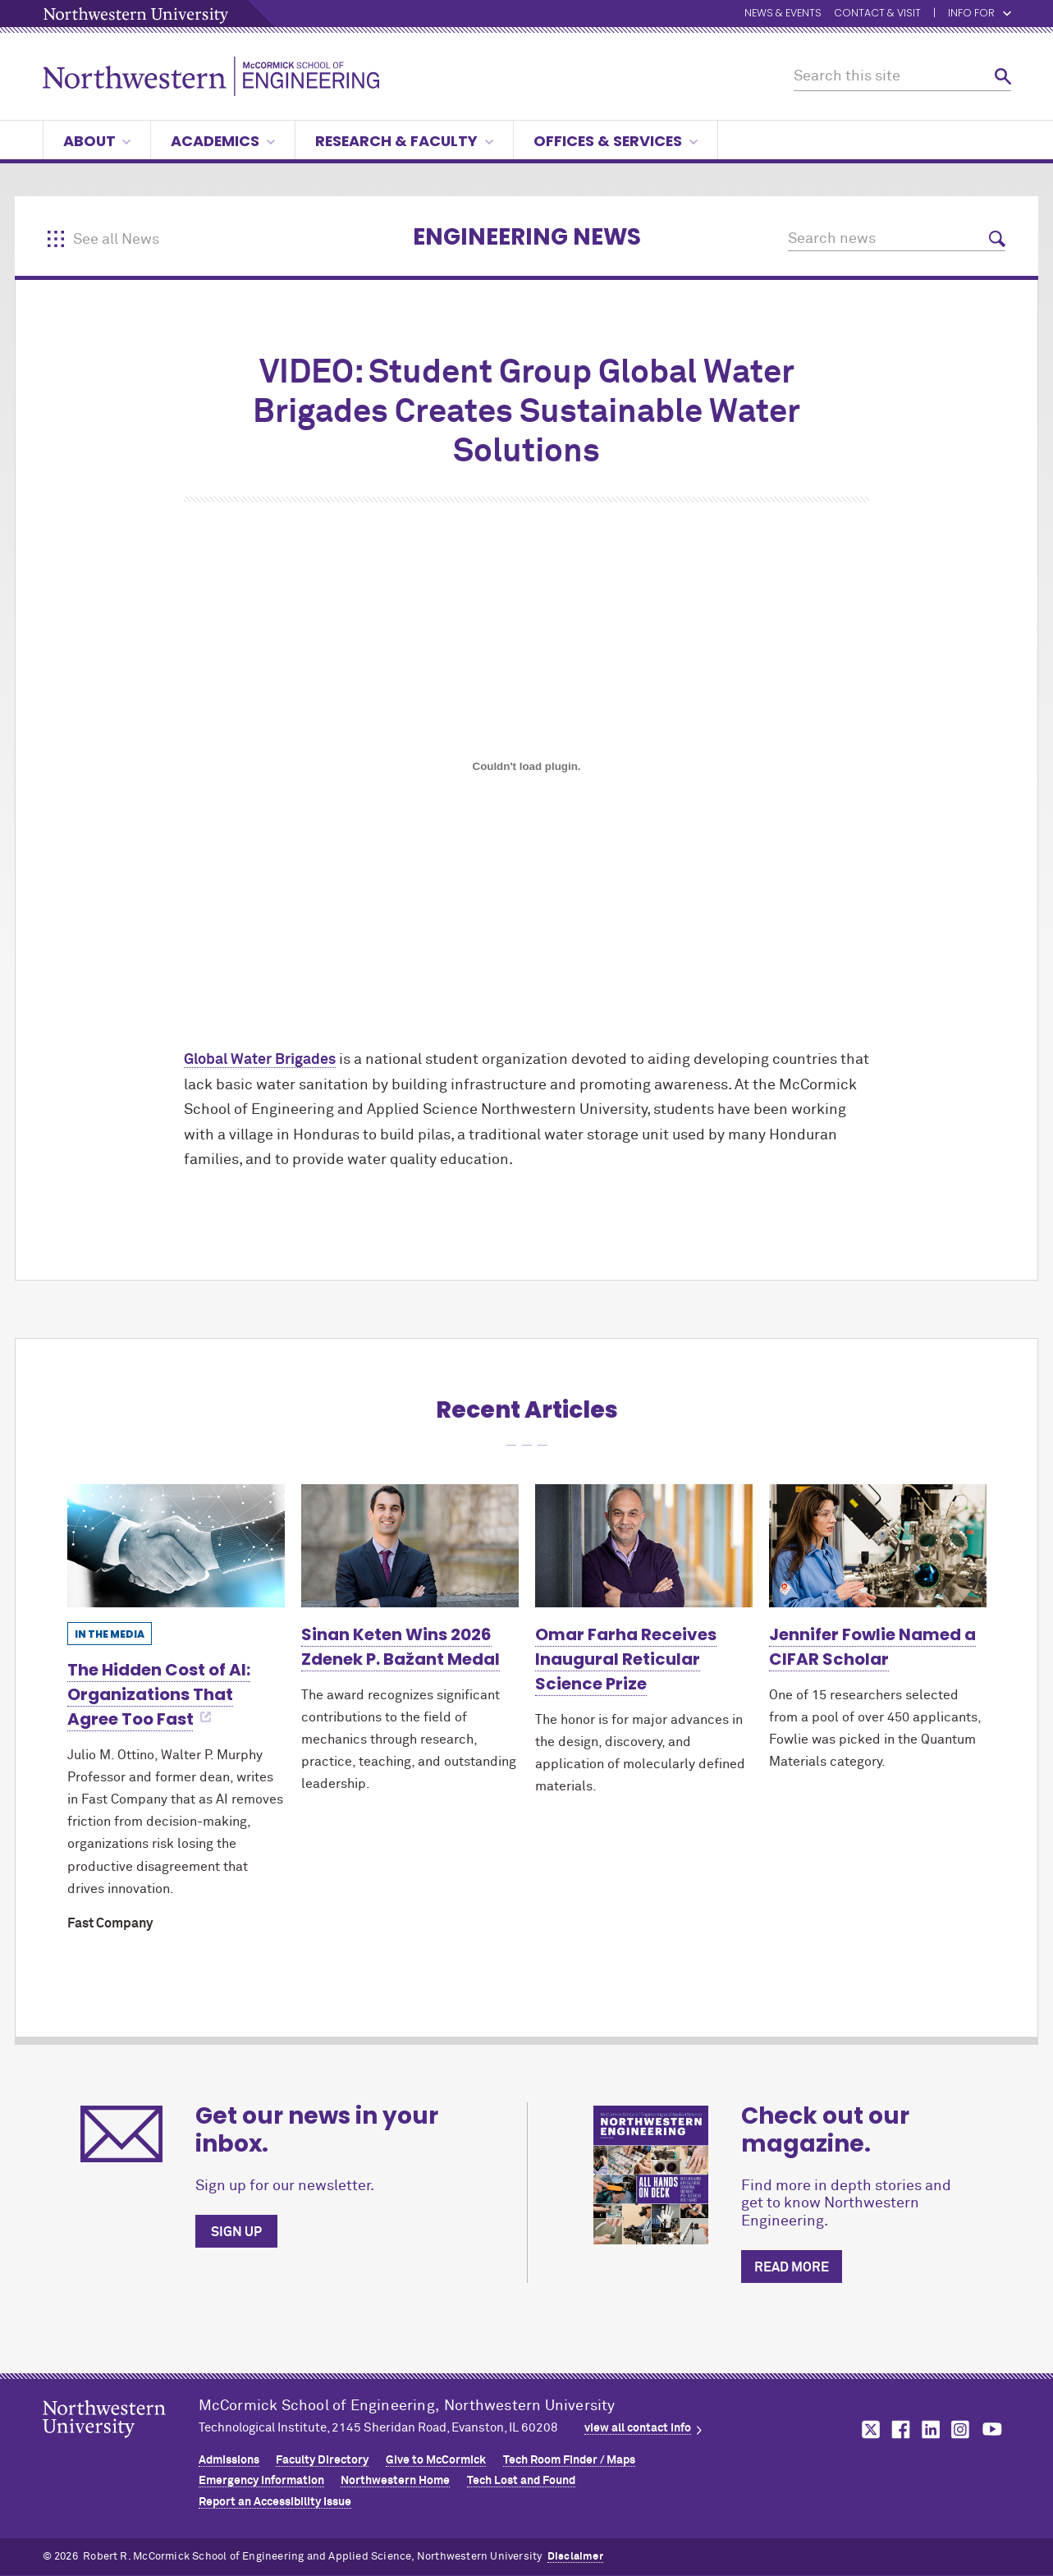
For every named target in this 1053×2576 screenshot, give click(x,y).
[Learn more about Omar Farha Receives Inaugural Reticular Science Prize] (644, 1545)
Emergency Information (261, 2481)
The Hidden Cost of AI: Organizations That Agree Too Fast (158, 1694)
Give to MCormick (436, 2460)
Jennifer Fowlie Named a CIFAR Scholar (872, 1647)
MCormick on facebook (898, 2429)
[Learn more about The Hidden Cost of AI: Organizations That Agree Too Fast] (176, 1545)
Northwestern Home (395, 2481)
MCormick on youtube (992, 2429)
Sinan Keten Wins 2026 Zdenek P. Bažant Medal (400, 1647)
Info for (979, 13)
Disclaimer (575, 2556)
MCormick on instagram (961, 2429)
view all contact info (637, 2428)
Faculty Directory (322, 2460)
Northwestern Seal (121, 2445)
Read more (791, 2267)
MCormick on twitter (867, 2429)
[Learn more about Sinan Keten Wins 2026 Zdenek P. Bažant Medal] (410, 1545)
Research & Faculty (404, 141)
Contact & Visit (877, 13)
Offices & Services (615, 141)
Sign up (236, 2232)
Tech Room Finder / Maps (569, 2460)
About (97, 141)
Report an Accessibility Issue (275, 2502)
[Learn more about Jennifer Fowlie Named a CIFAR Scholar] (878, 1545)
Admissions (229, 2460)
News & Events (783, 13)
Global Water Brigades (260, 1059)
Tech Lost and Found (521, 2481)
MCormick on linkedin (930, 2429)
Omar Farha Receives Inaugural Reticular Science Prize (625, 1659)
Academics (223, 141)
